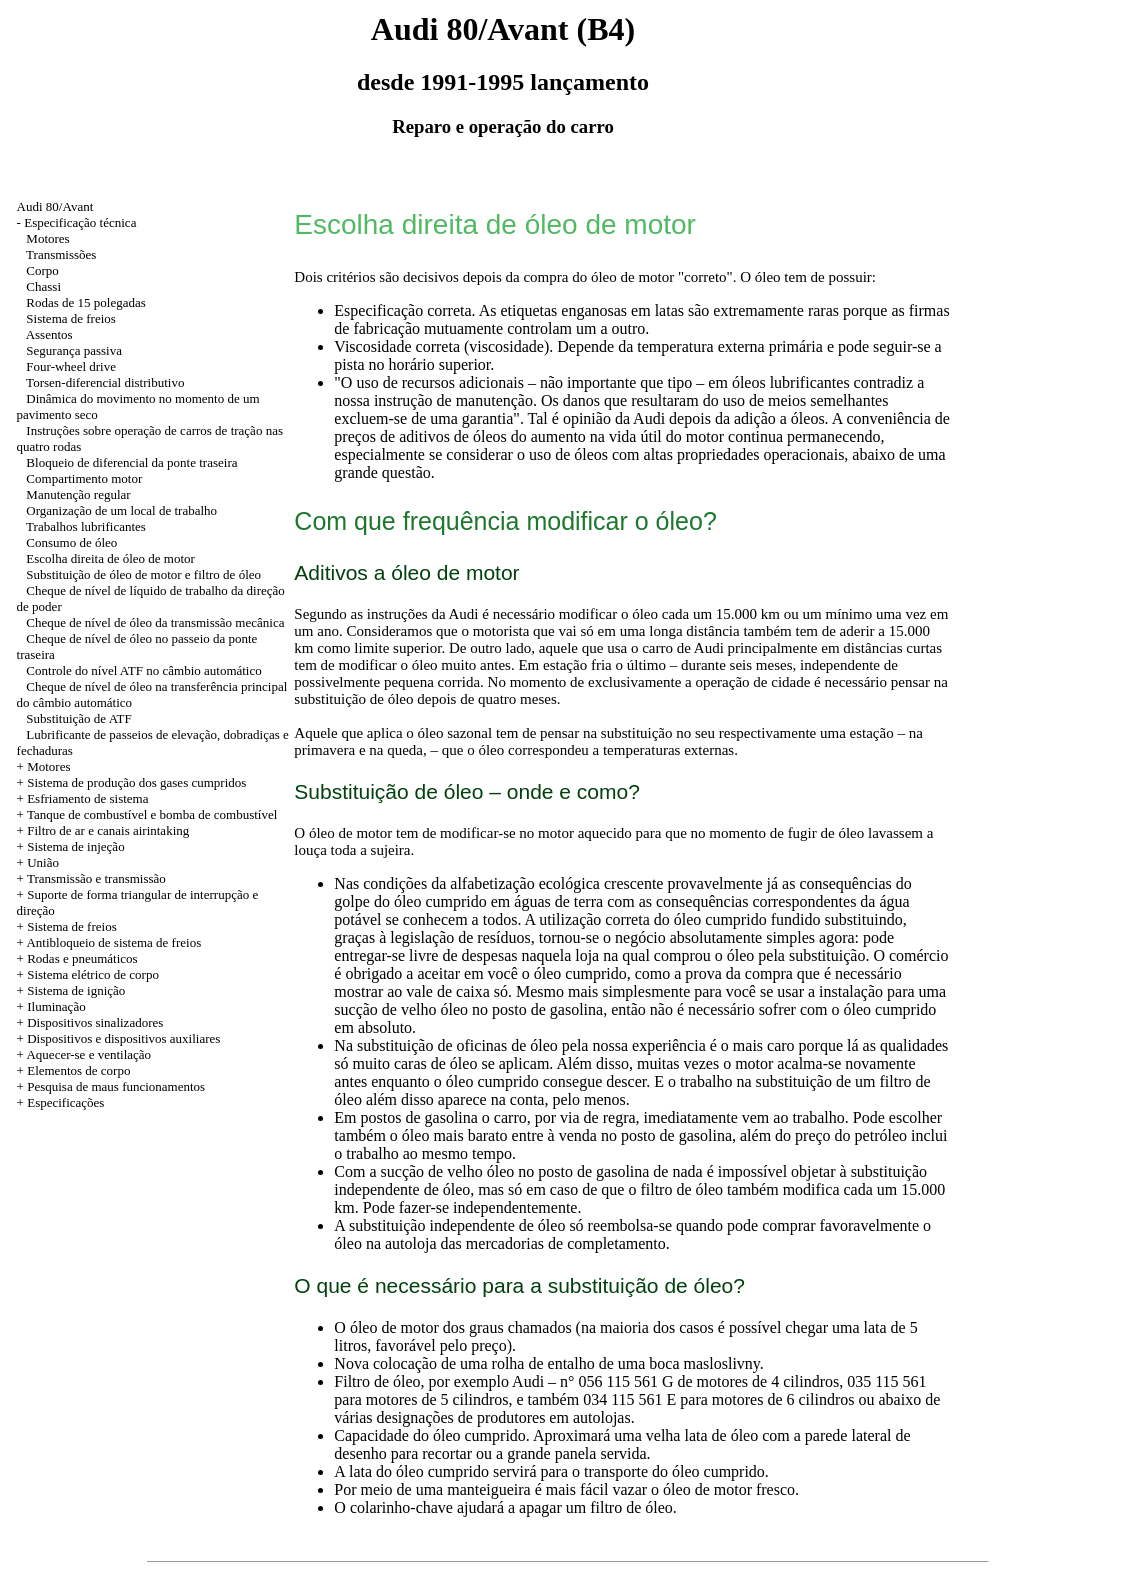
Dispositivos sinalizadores (95, 1022)
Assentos (49, 334)
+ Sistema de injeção (71, 846)
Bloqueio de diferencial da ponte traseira (131, 462)
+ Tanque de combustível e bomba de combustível (147, 814)
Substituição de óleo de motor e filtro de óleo (143, 574)
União (43, 862)
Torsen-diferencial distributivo (105, 382)
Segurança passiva (74, 350)
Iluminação (56, 1006)
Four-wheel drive (71, 366)
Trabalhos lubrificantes (86, 526)
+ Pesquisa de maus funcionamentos (111, 1086)
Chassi (43, 286)
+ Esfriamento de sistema (83, 798)
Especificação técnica (80, 222)
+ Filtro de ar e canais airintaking (103, 830)
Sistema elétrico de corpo (93, 974)
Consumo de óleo (71, 542)
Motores (47, 238)
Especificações (65, 1102)
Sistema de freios (71, 318)
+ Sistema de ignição (71, 990)
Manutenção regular (78, 494)
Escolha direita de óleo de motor (110, 558)
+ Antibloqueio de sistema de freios (109, 942)
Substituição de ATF (78, 718)
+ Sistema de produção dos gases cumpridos (132, 782)
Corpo (42, 270)
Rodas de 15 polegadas (86, 302)
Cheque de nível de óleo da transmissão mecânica (155, 622)
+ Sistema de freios (67, 926)
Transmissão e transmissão (96, 878)
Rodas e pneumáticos (82, 958)
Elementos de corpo (78, 1070)
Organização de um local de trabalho (121, 510)
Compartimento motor (84, 478)
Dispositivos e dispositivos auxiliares (123, 1038)
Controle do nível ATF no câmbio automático (143, 670)
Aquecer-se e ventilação (88, 1054)
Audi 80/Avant (55, 206)
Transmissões (61, 254)
